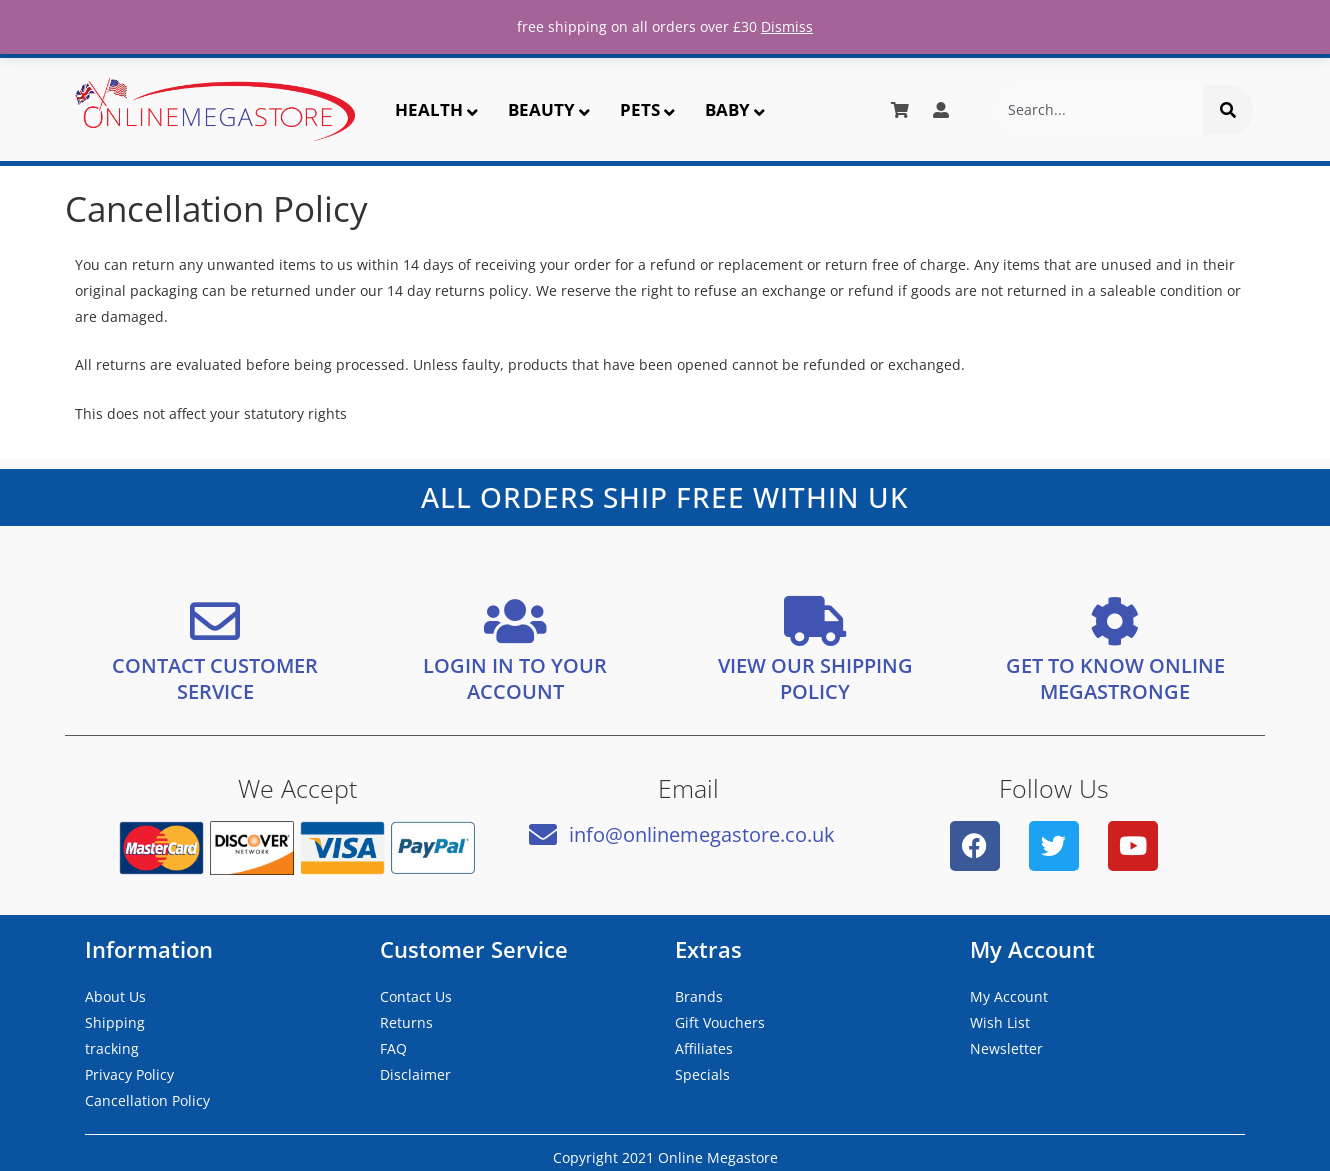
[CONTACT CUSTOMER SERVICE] (215, 621)
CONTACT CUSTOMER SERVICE (215, 678)
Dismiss (787, 26)
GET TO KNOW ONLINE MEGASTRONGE (1115, 678)
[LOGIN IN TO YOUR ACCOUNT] (515, 621)
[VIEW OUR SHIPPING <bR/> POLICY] (815, 621)
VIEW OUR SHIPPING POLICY (815, 678)
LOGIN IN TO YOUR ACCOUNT (515, 678)
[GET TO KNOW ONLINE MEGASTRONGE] (1115, 621)
